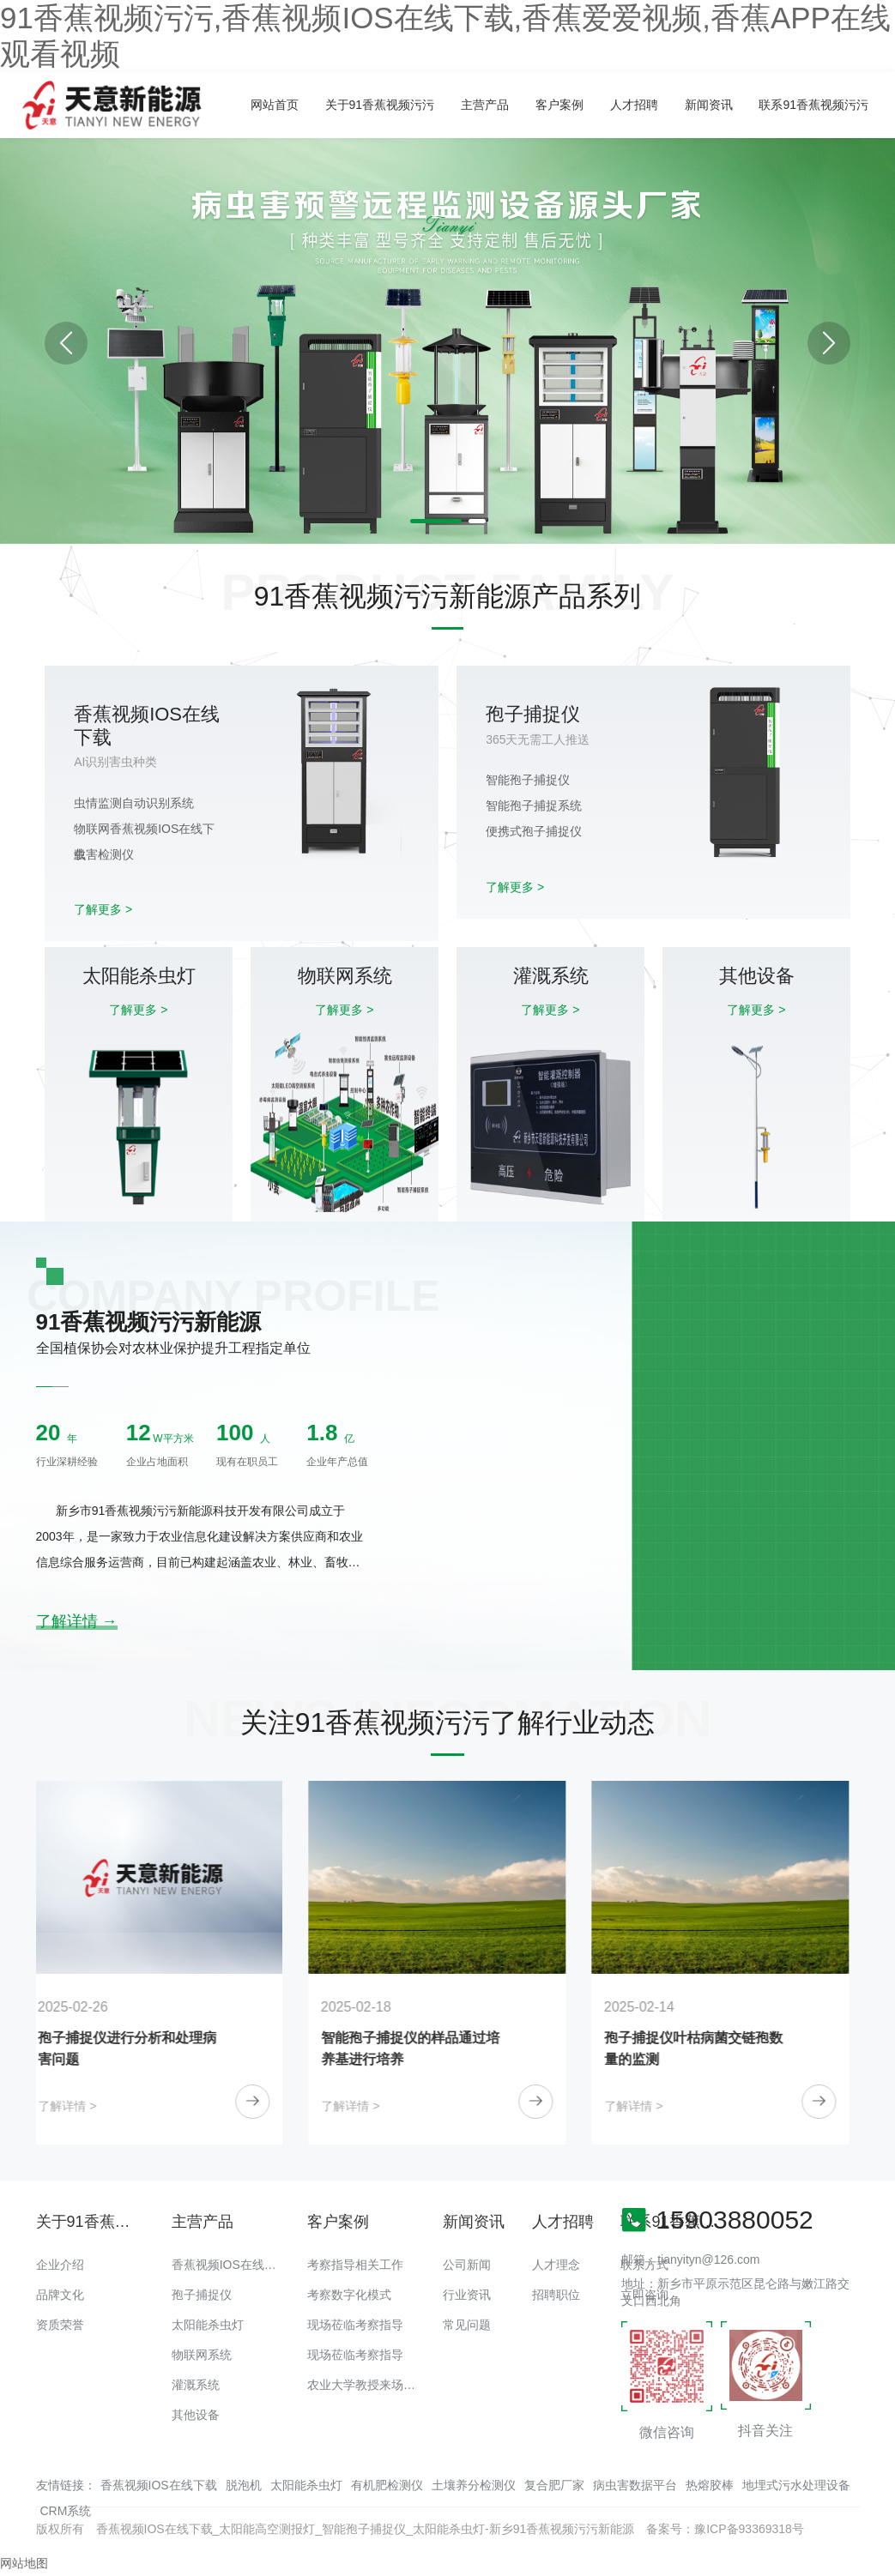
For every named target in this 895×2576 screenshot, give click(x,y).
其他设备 (196, 2415)
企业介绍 (60, 2264)
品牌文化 (60, 2295)
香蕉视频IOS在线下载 (230, 2264)
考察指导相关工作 (355, 2264)
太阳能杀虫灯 (208, 2325)
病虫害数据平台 (635, 2485)
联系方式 (644, 2264)
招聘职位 (556, 2295)
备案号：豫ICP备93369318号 (725, 2529)
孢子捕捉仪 (202, 2295)
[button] (828, 343)
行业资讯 (467, 2295)
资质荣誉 (60, 2325)
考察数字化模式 (349, 2295)
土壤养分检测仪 (474, 2485)
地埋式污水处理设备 (796, 2485)
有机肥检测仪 (387, 2485)
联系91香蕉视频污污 (813, 105)
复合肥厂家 (554, 2485)
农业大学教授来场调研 (367, 2385)
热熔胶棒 (710, 2485)
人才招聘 (634, 105)
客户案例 (559, 105)
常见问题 (467, 2325)
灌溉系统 (196, 2385)
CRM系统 (66, 2511)
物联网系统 (202, 2355)
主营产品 (485, 105)
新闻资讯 (709, 105)
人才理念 (556, 2264)
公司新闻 (467, 2264)
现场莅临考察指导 (355, 2325)
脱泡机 (244, 2485)
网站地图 (24, 2563)
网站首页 (275, 105)
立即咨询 (644, 2295)
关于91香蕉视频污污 (380, 105)
